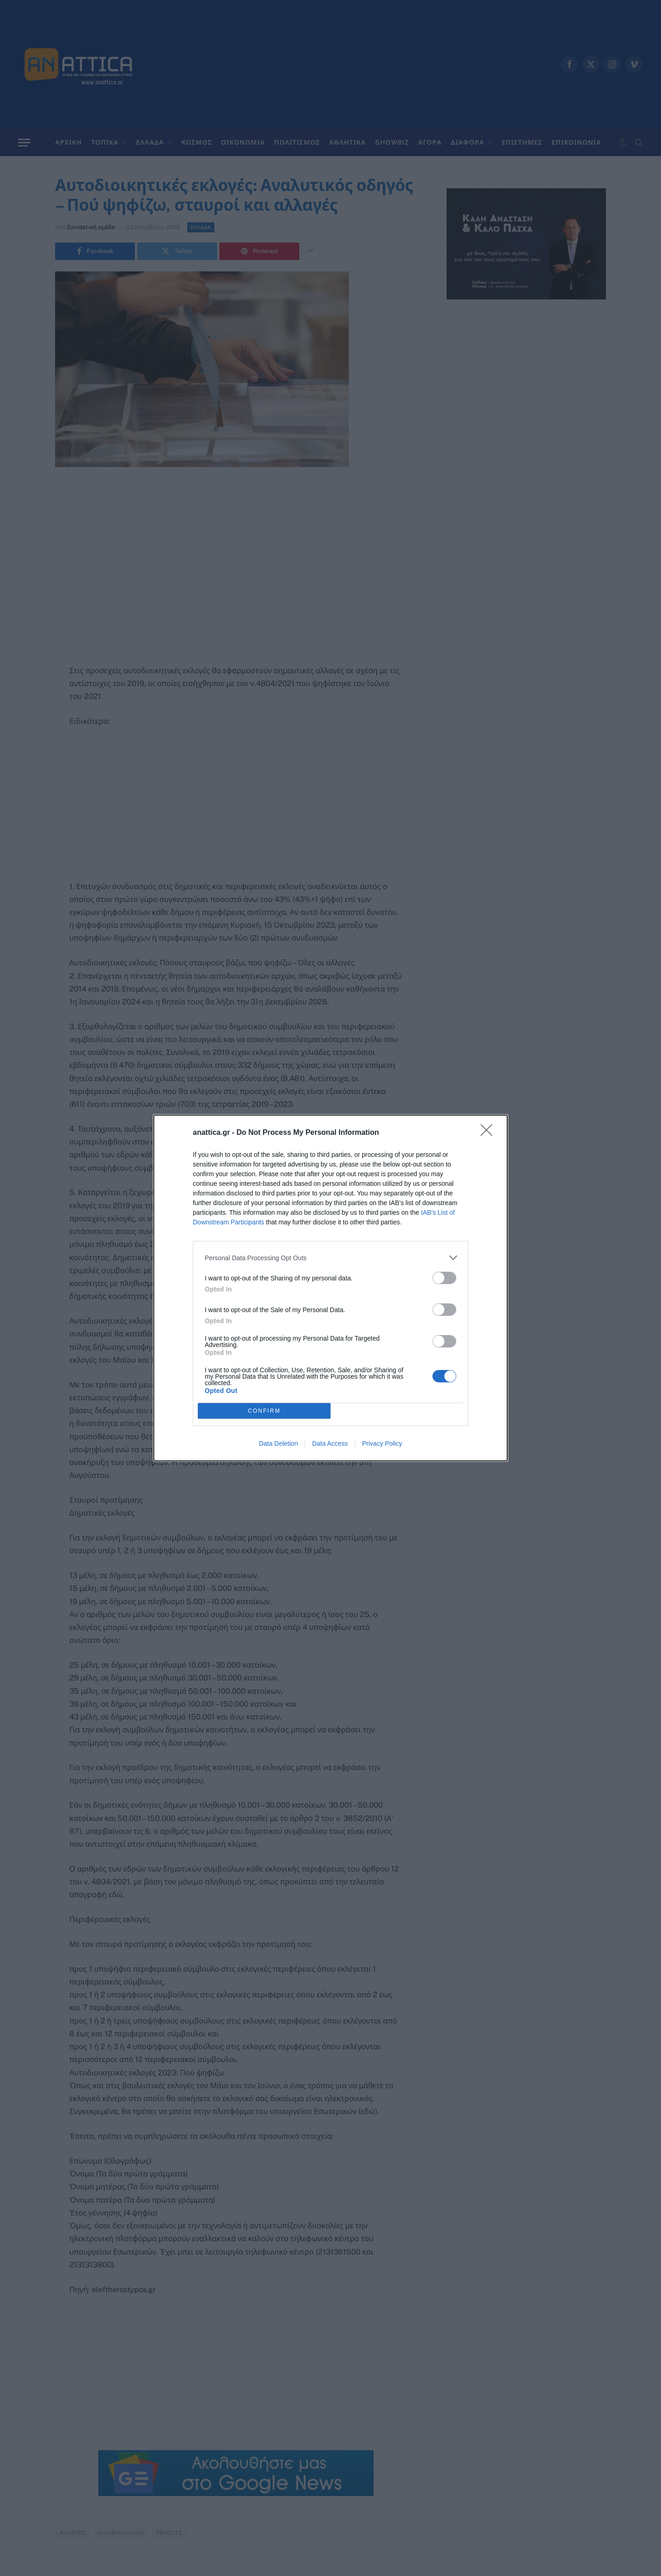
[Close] (489, 1133)
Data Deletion (278, 1443)
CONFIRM (264, 1410)
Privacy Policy (382, 1443)
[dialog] (330, 1288)
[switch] (444, 1278)
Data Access (330, 1443)
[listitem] (330, 1258)
